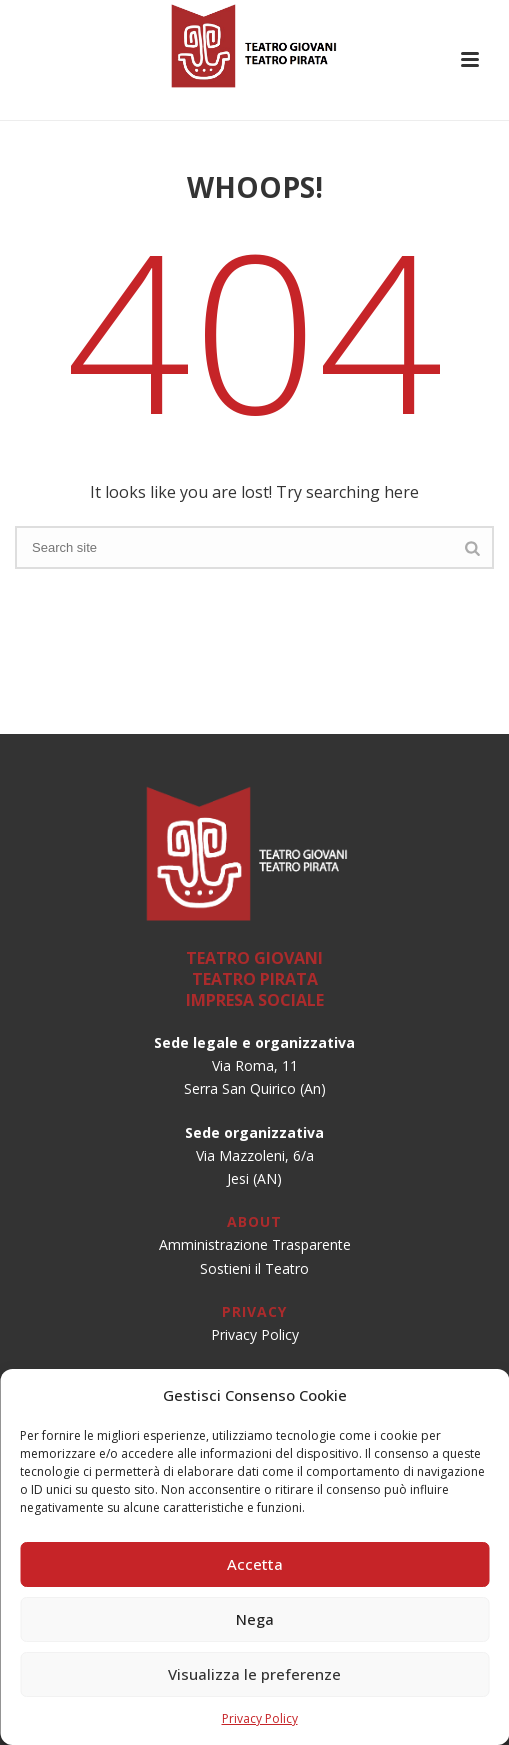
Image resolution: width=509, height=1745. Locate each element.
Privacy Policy (260, 1718)
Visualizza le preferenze (254, 1674)
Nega (255, 1619)
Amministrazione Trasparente (255, 1244)
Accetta (255, 1564)
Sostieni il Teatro (254, 1268)
